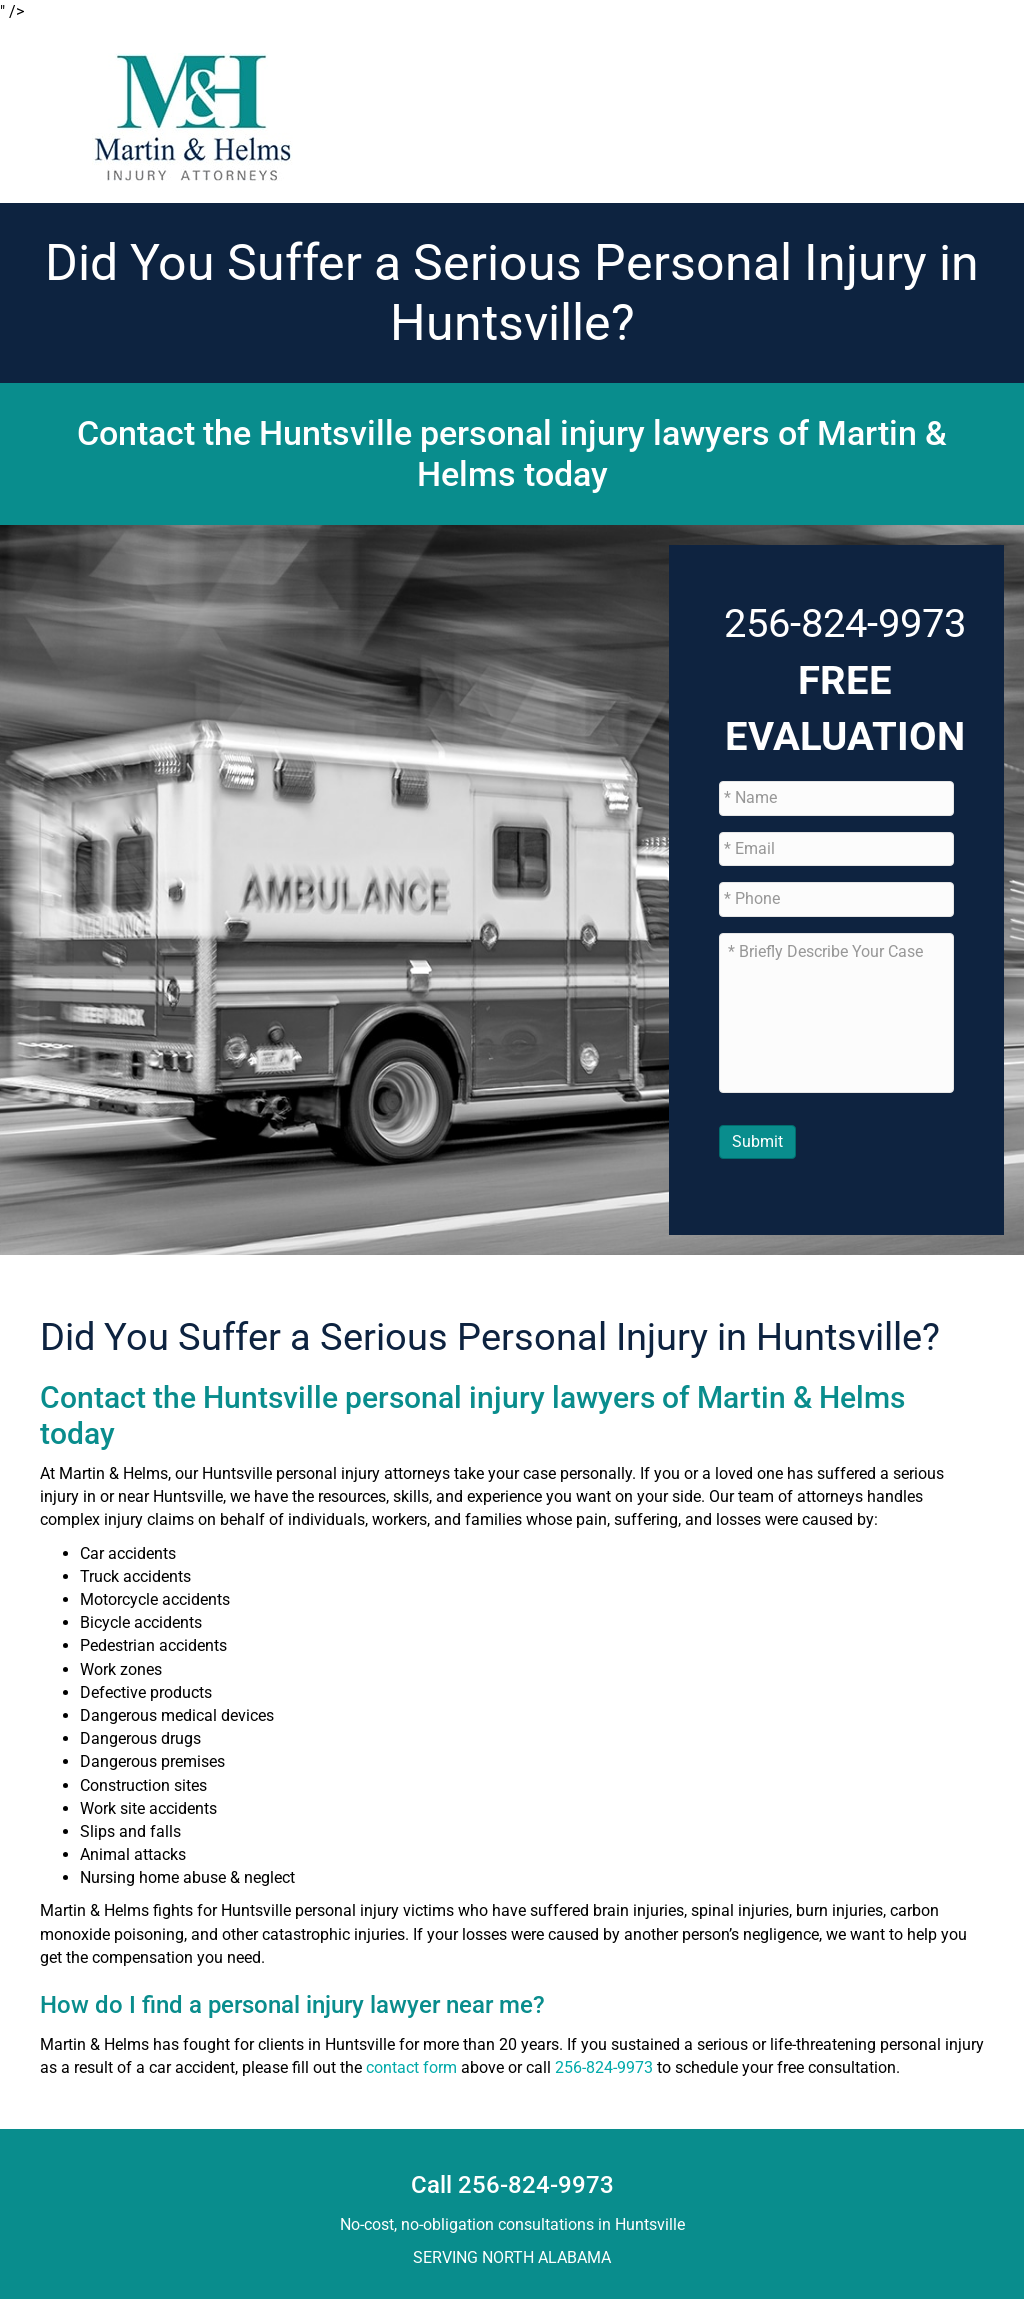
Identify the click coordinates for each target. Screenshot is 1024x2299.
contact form (411, 2067)
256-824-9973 (845, 623)
